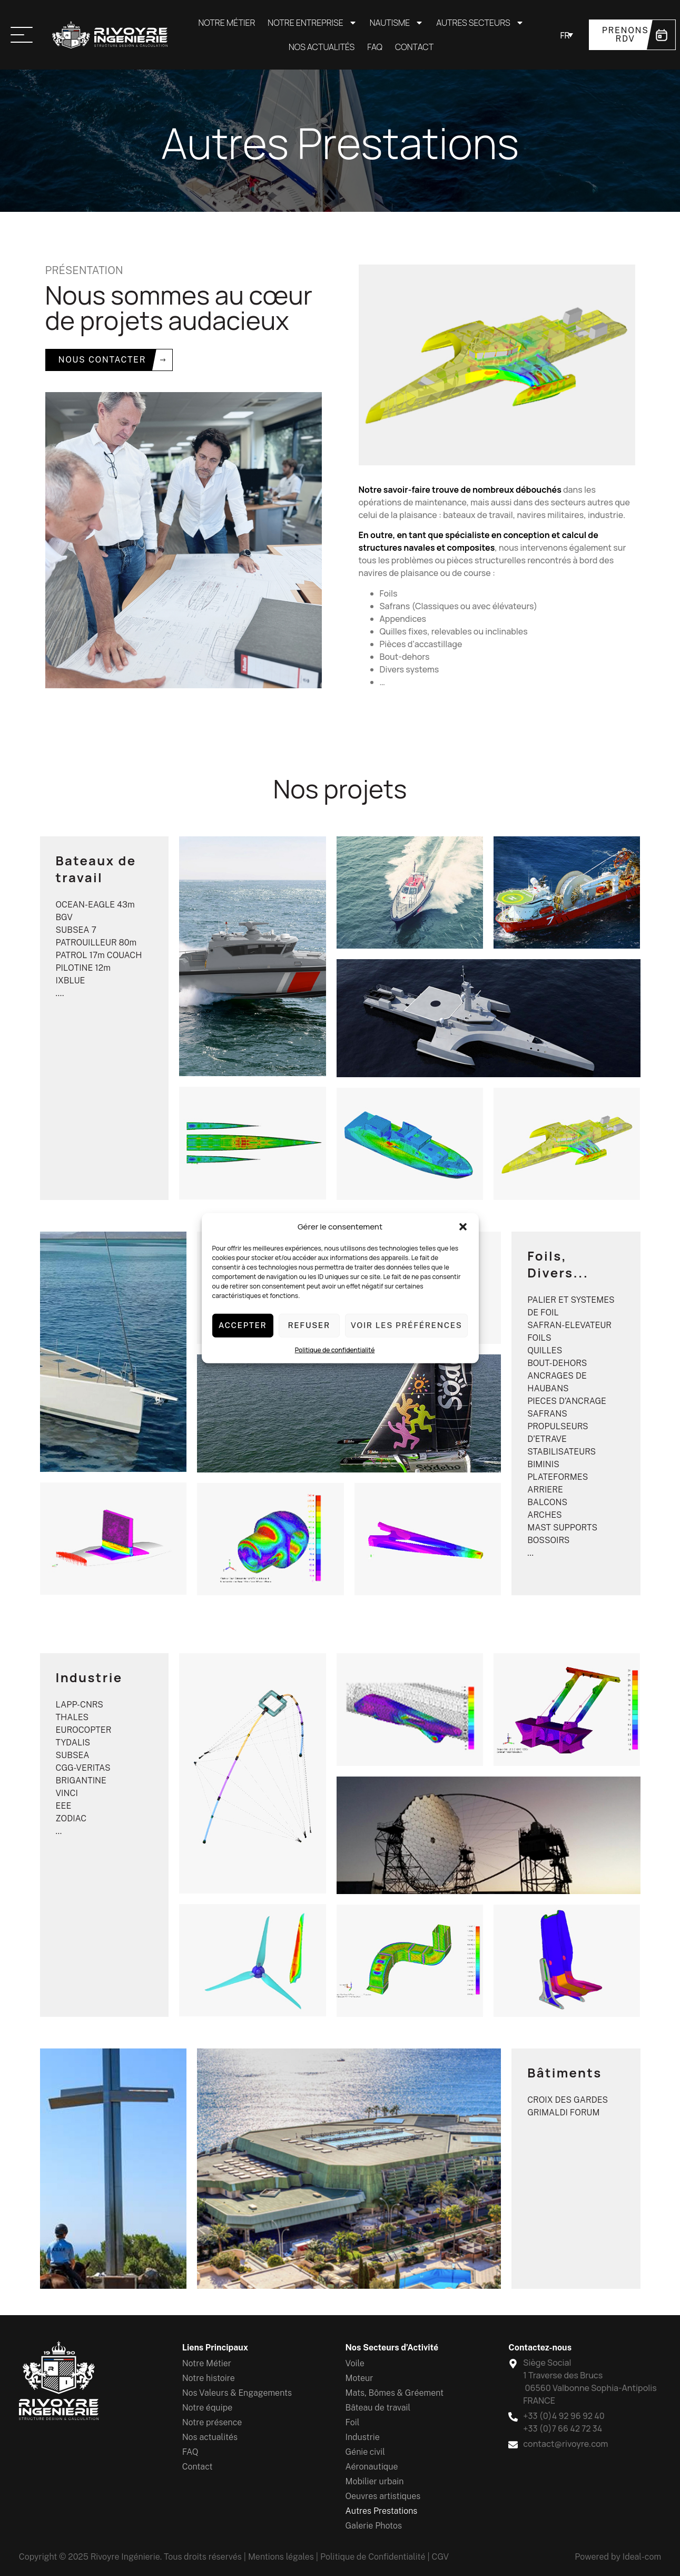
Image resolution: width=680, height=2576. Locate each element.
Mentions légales (281, 2557)
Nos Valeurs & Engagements (237, 2393)
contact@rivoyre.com (565, 2444)
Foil (353, 2422)
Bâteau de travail (378, 2408)
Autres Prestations (382, 2511)
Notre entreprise (312, 22)
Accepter (243, 1325)
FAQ (374, 47)
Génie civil (365, 2452)
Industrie (363, 2437)
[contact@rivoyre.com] (513, 2443)
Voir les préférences (406, 1325)
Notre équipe (207, 2408)
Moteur (359, 2378)
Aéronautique (372, 2467)
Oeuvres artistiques (383, 2496)
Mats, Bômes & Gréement (395, 2393)
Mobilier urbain (375, 2481)
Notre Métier (226, 22)
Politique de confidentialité (335, 1349)
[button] (463, 1227)
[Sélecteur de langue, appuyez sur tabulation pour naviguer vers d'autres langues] (566, 34)
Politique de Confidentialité (373, 2557)
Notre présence (212, 2422)
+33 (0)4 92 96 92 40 (563, 2416)
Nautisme (397, 22)
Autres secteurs (480, 22)
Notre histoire (208, 2378)
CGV (440, 2557)
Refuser (309, 1325)
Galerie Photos (374, 2526)
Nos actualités (321, 47)
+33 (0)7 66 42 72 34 (562, 2428)
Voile (355, 2363)
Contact (414, 47)
